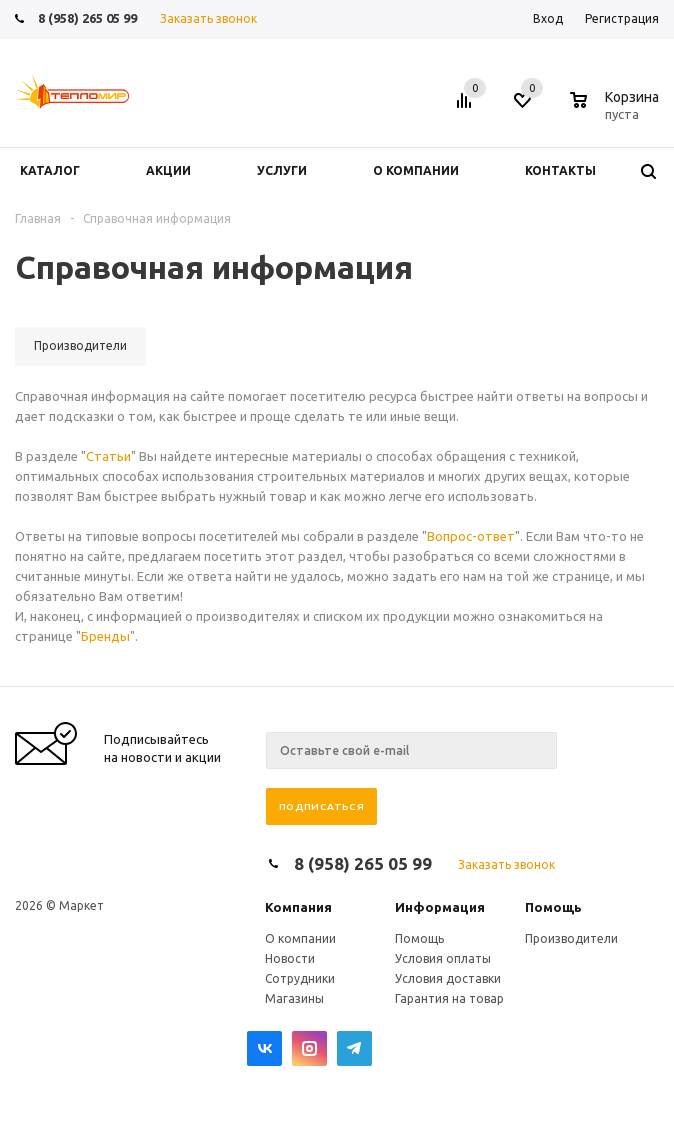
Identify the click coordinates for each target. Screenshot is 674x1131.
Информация (440, 907)
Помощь (553, 907)
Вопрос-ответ (471, 536)
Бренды (105, 636)
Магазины (294, 998)
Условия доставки (448, 978)
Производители (571, 938)
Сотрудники (300, 978)
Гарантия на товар (449, 998)
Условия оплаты (443, 958)
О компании (300, 938)
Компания (298, 907)
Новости (290, 958)
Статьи (108, 456)
